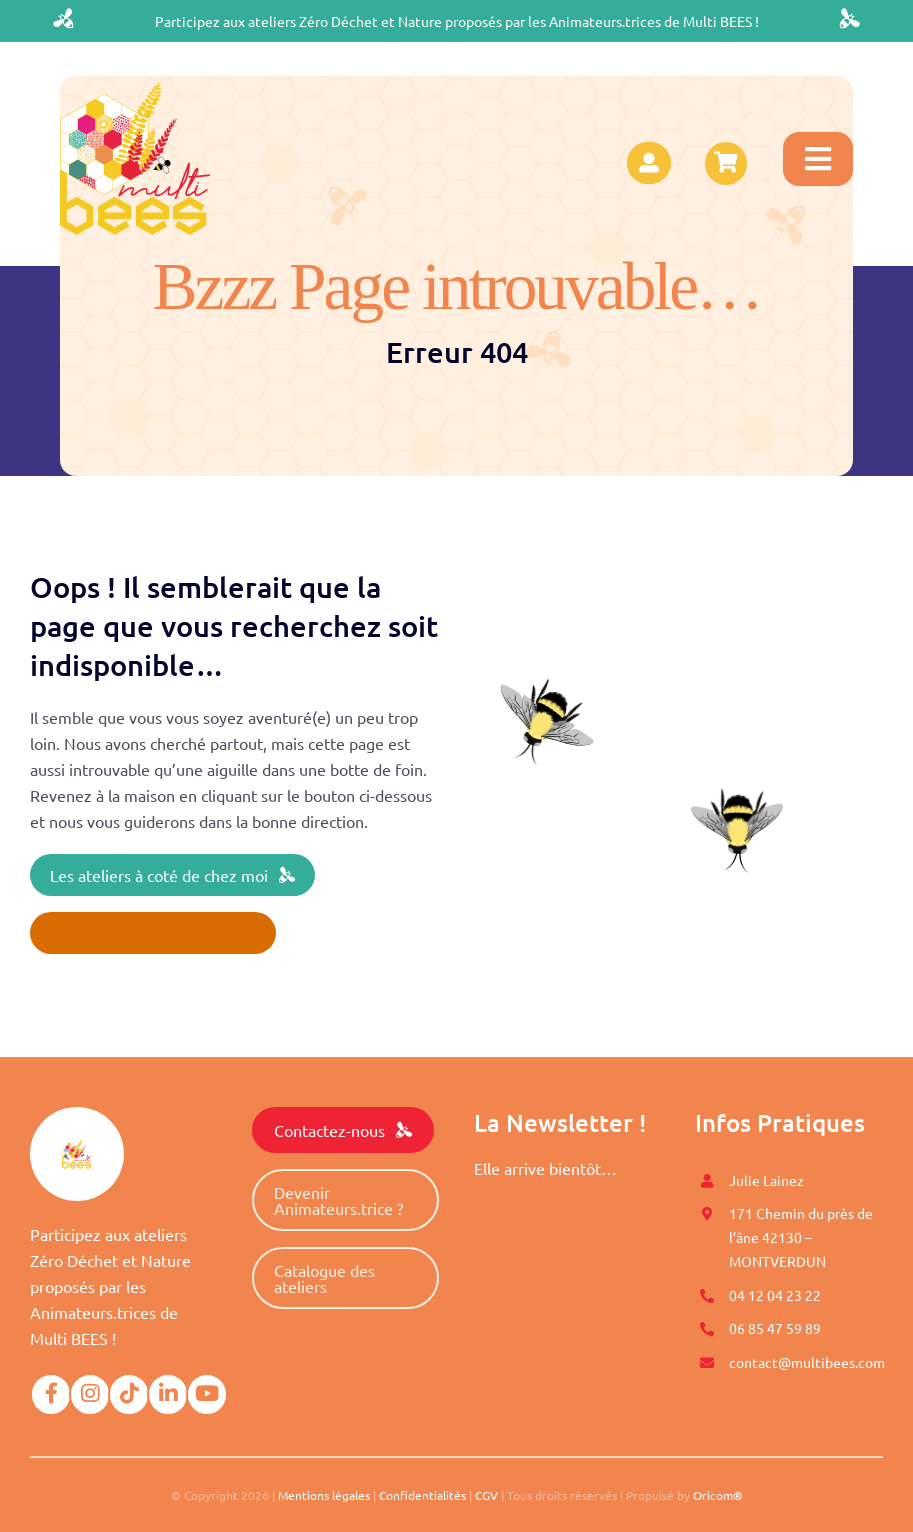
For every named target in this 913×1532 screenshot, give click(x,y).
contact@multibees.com (807, 1362)
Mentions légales (324, 1495)
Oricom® (718, 1495)
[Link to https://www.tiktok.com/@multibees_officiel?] (129, 1394)
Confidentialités (422, 1495)
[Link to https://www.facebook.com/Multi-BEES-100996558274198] (51, 1394)
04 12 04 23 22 (775, 1295)
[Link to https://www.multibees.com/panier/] (726, 163)
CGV (486, 1495)
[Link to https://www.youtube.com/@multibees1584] (207, 1394)
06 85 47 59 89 (775, 1328)
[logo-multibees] (135, 90)
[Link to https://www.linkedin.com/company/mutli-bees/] (168, 1394)
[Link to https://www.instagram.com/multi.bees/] (90, 1394)
